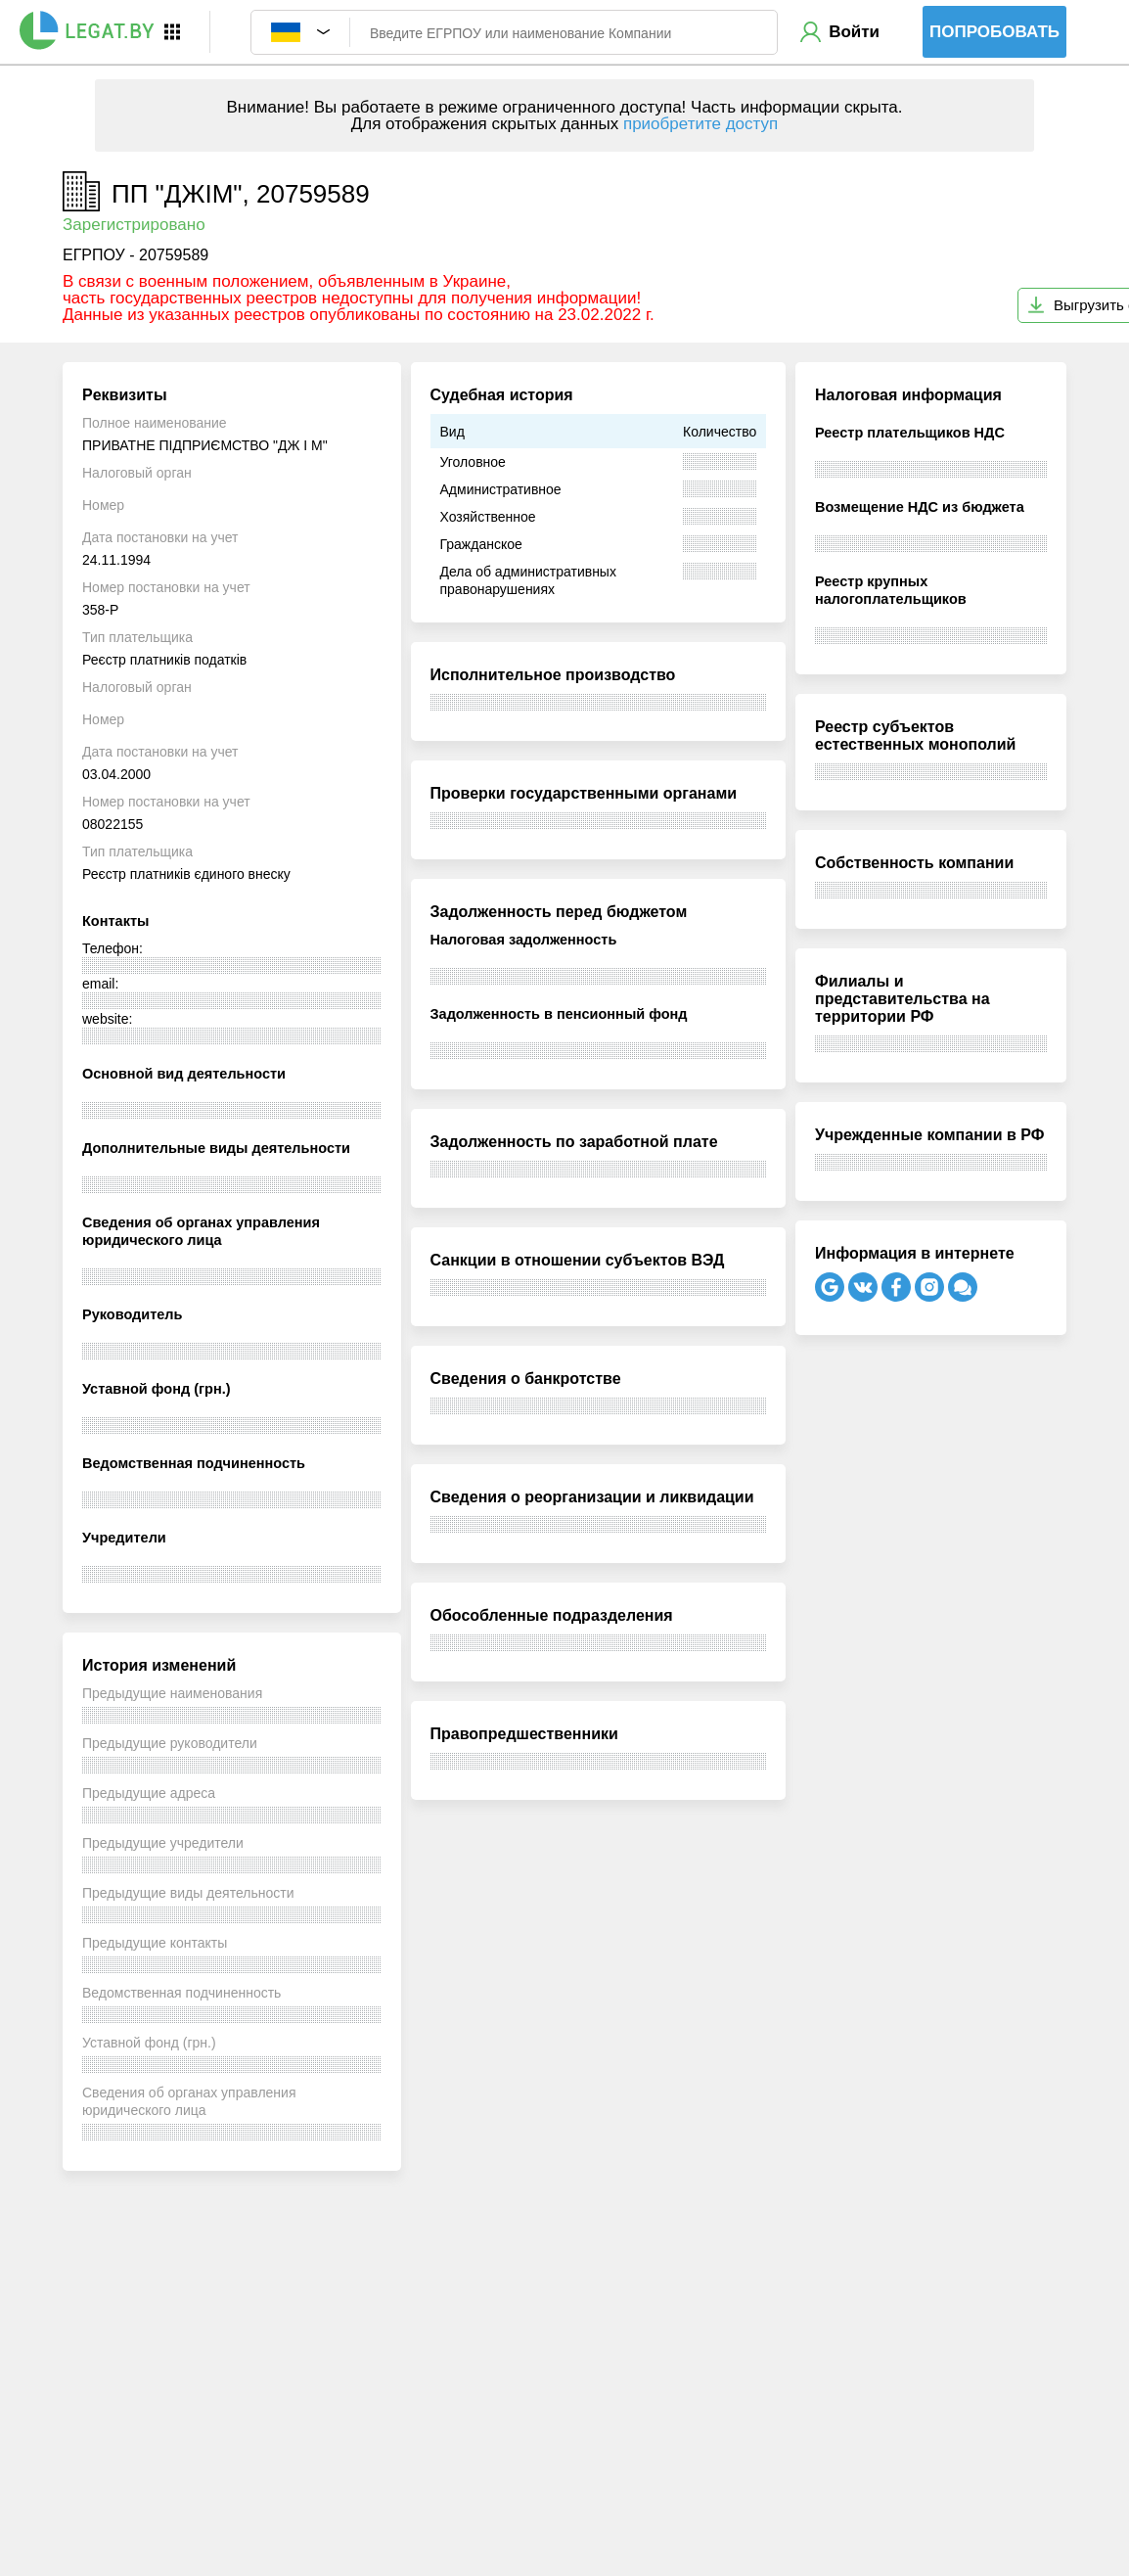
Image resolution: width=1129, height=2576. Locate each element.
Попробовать (994, 32)
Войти (854, 32)
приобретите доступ (700, 124)
